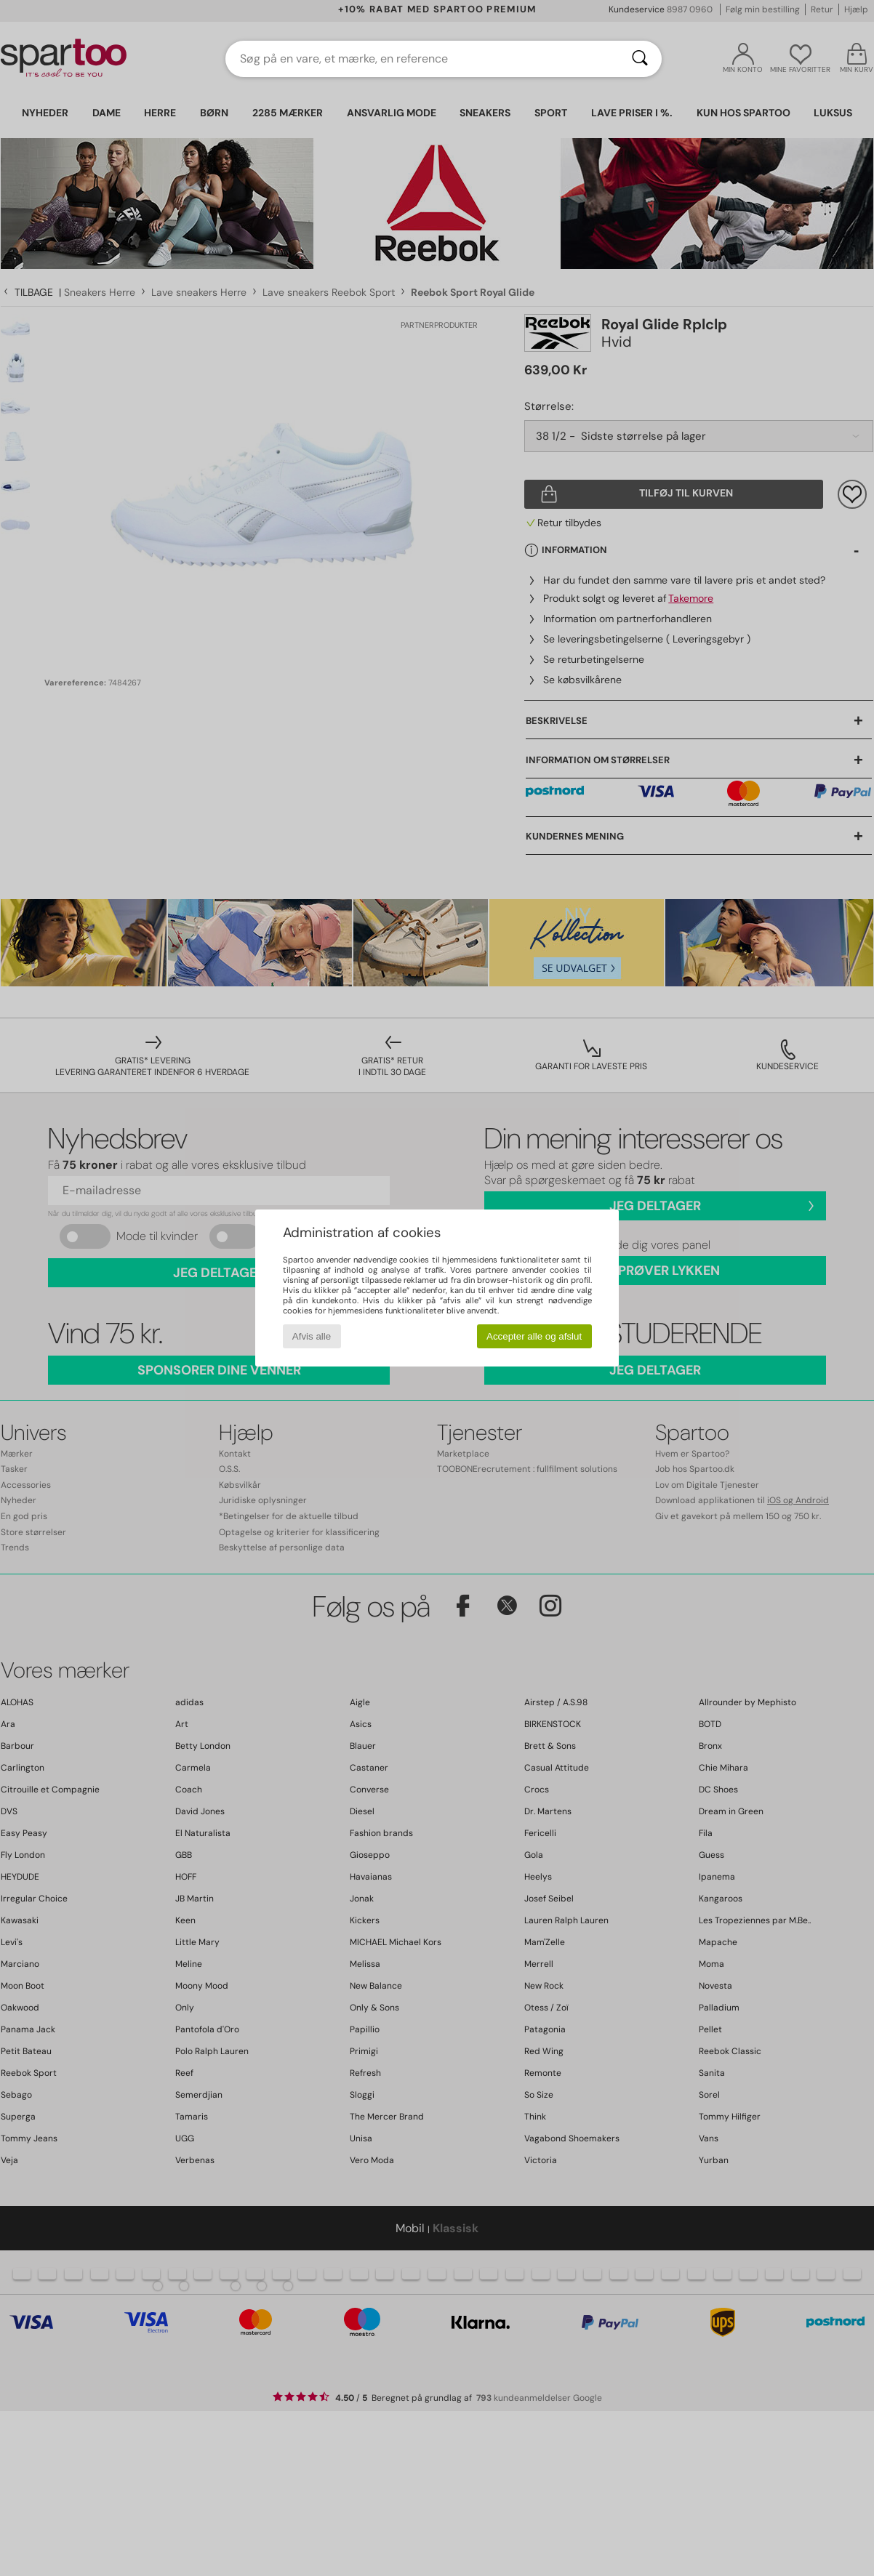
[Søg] (639, 59)
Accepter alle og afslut (534, 1336)
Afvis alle (311, 1336)
